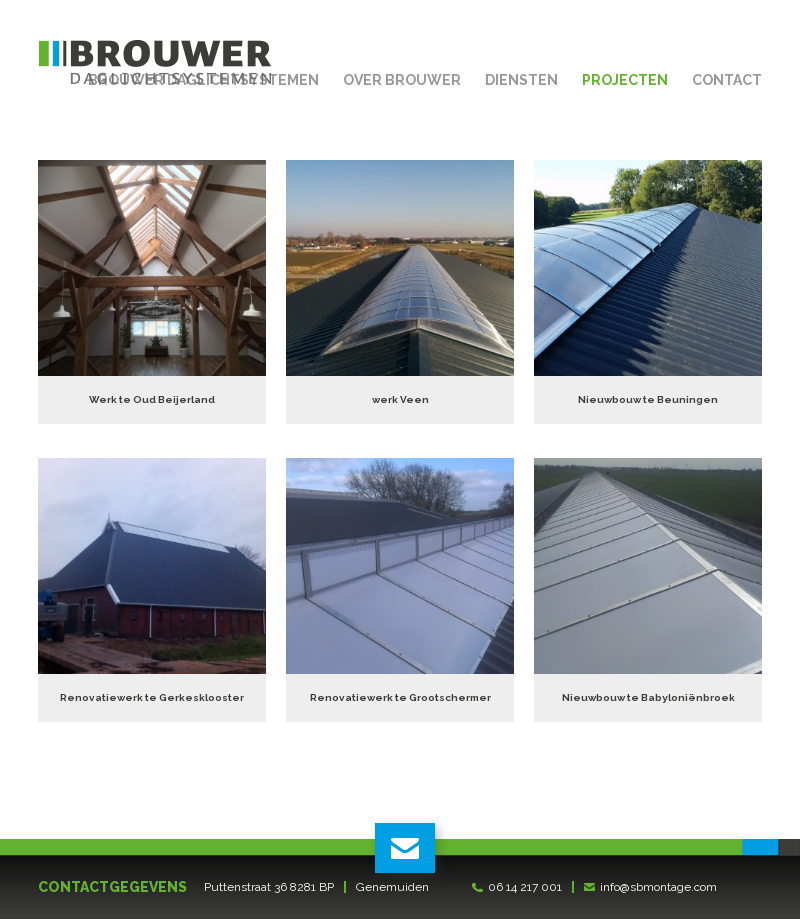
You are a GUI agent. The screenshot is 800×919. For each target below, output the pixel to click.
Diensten (521, 80)
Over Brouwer (402, 80)
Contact (727, 80)
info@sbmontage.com (658, 887)
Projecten (625, 80)
